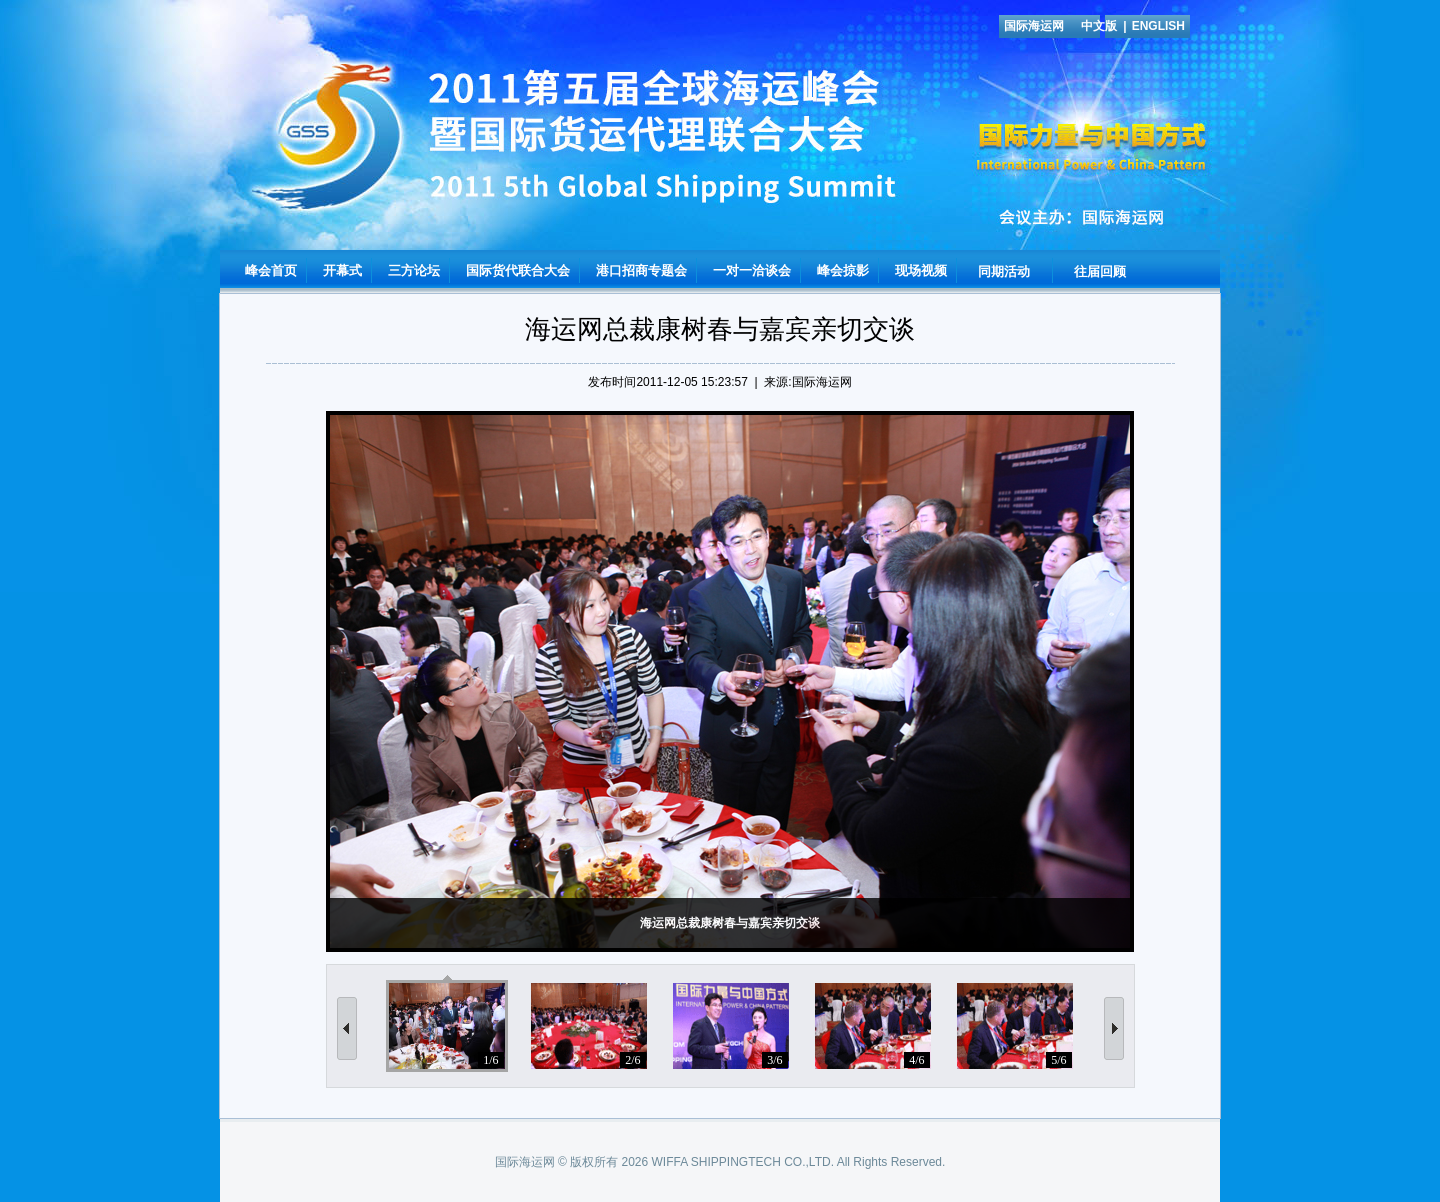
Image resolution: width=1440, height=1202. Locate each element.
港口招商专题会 (641, 270)
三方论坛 (414, 270)
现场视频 (921, 270)
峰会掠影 (843, 270)
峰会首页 (271, 270)
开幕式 (342, 270)
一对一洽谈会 (752, 270)
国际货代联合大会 (518, 270)
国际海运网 (1034, 26)
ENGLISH (1158, 26)
